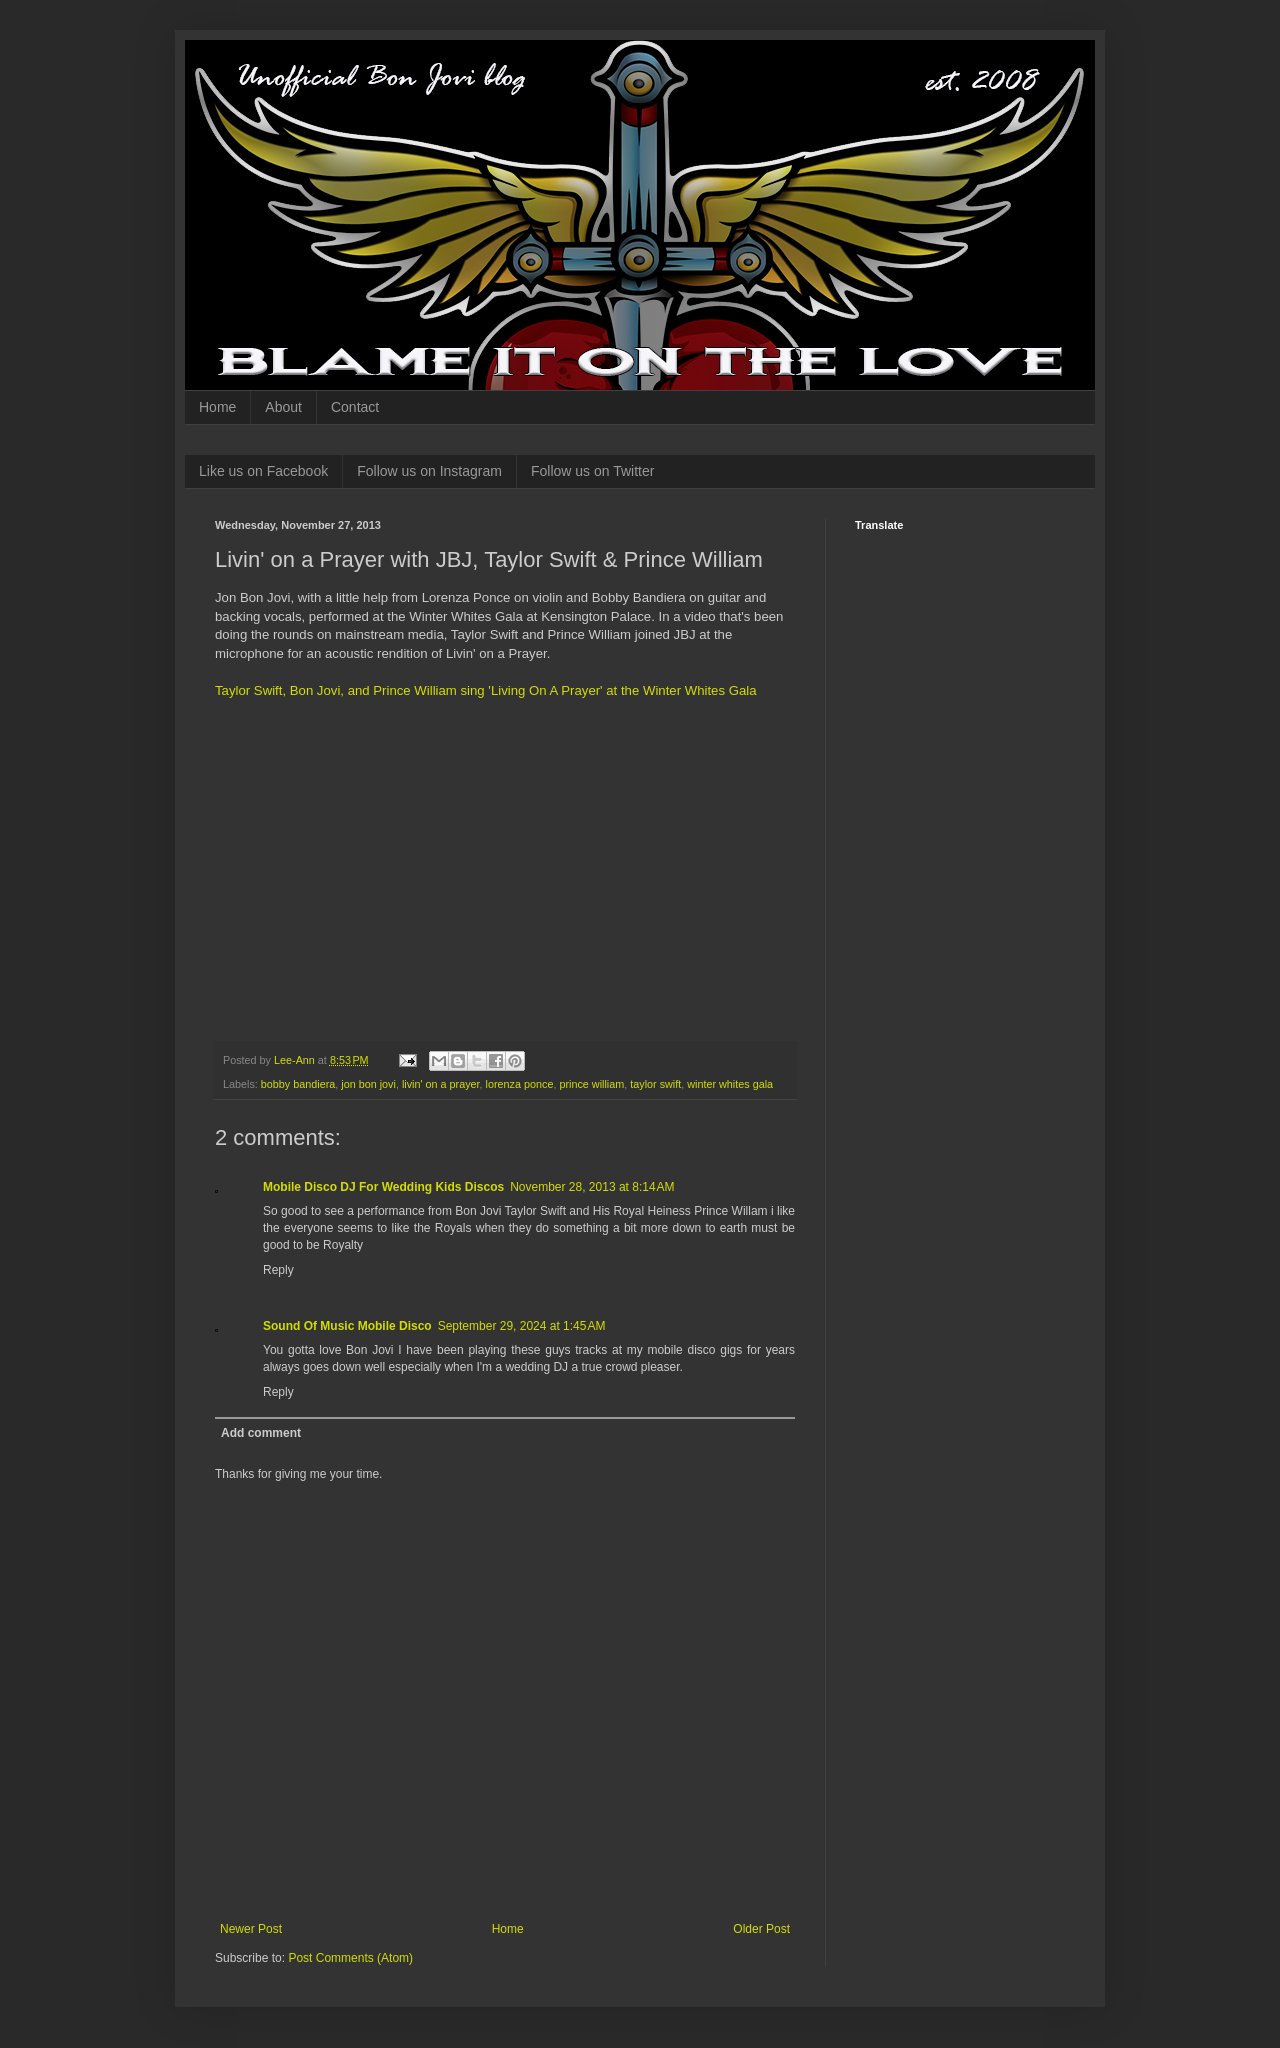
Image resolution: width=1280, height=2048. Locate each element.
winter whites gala (730, 1084)
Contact (355, 407)
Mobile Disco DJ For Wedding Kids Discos (383, 1187)
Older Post (761, 1929)
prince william (591, 1084)
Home (217, 407)
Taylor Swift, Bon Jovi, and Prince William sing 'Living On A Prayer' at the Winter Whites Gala (486, 690)
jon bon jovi (368, 1084)
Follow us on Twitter (592, 471)
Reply (278, 1270)
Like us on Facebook (263, 471)
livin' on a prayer (441, 1084)
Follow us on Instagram (429, 471)
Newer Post (251, 1929)
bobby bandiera (298, 1084)
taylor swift (655, 1084)
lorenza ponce (520, 1084)
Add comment (261, 1433)
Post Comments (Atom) (350, 1958)
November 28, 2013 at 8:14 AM (592, 1187)
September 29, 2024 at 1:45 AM (522, 1326)
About (283, 407)
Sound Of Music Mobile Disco (347, 1326)
